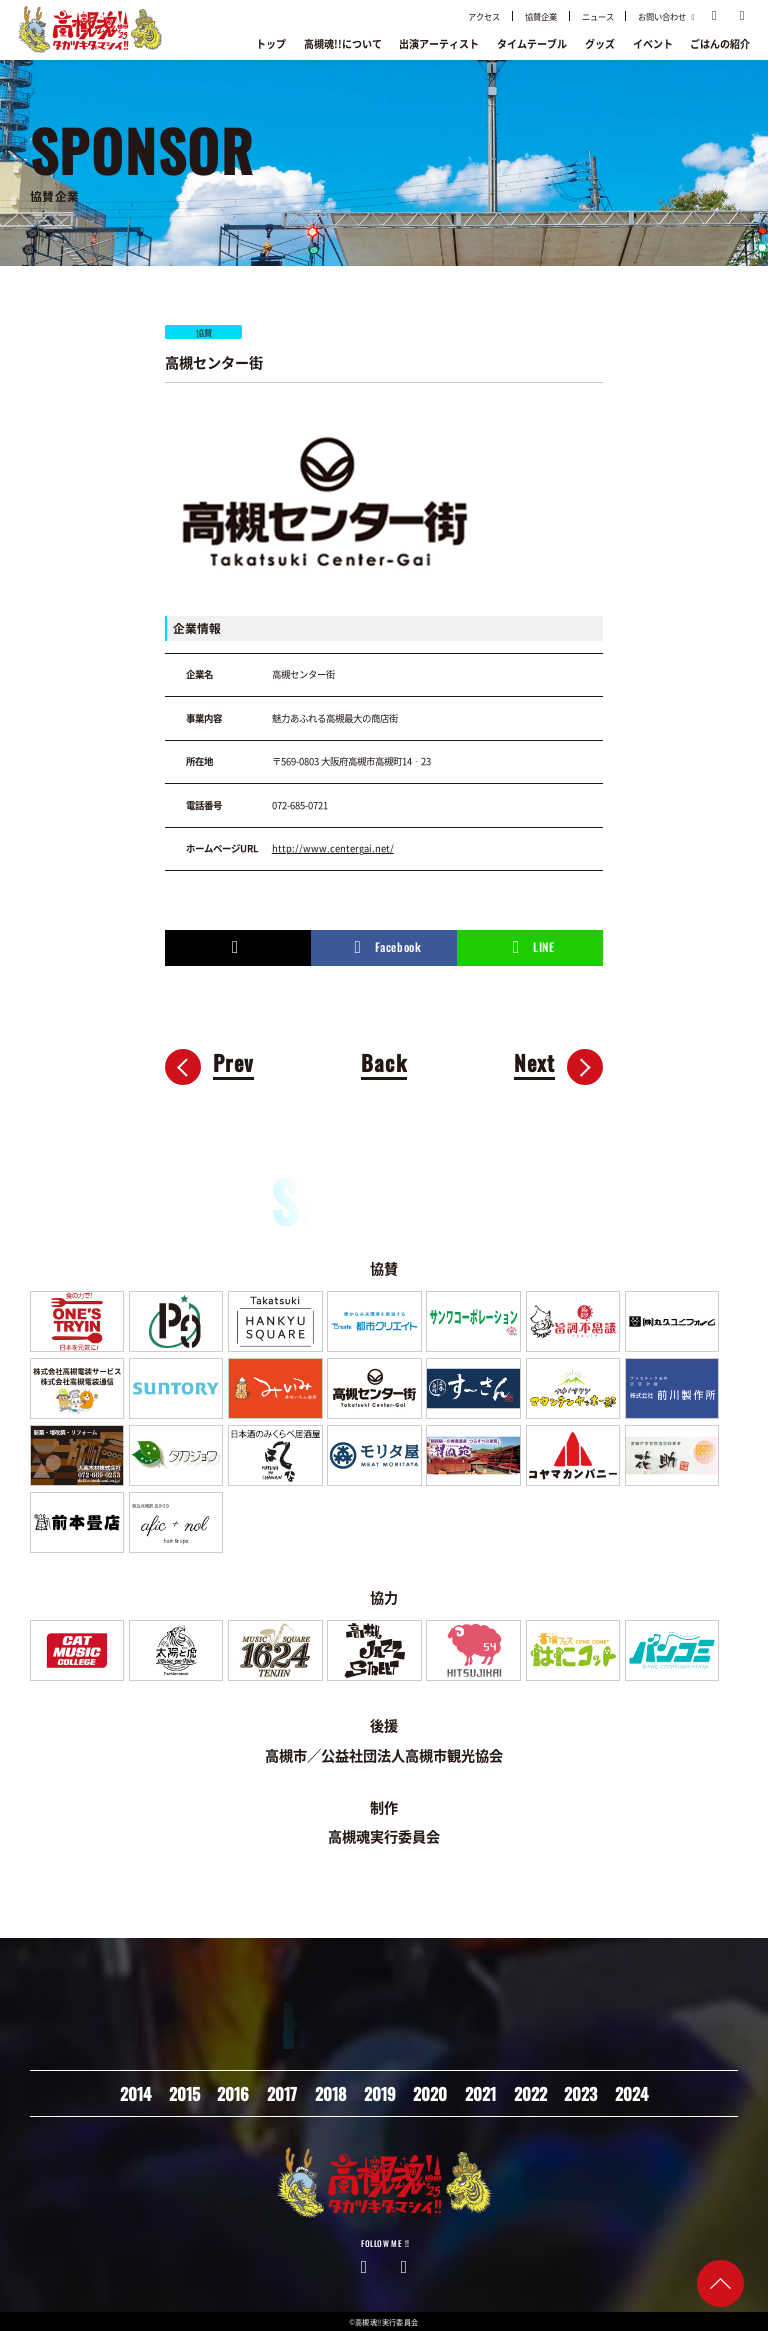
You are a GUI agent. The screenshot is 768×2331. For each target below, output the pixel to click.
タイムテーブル (532, 43)
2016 (233, 2093)
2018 (330, 2093)
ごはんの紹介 (720, 43)
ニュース (598, 16)
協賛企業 (541, 16)
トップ (271, 43)
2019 (380, 2093)
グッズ (600, 43)
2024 (631, 2093)
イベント (653, 43)
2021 (480, 2093)
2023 (580, 2093)
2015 (184, 2093)
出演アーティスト (439, 43)
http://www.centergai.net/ (333, 848)
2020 (430, 2093)
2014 (135, 2093)
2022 (530, 2093)
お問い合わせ (668, 16)
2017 (282, 2093)
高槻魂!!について (343, 43)
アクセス (484, 16)
